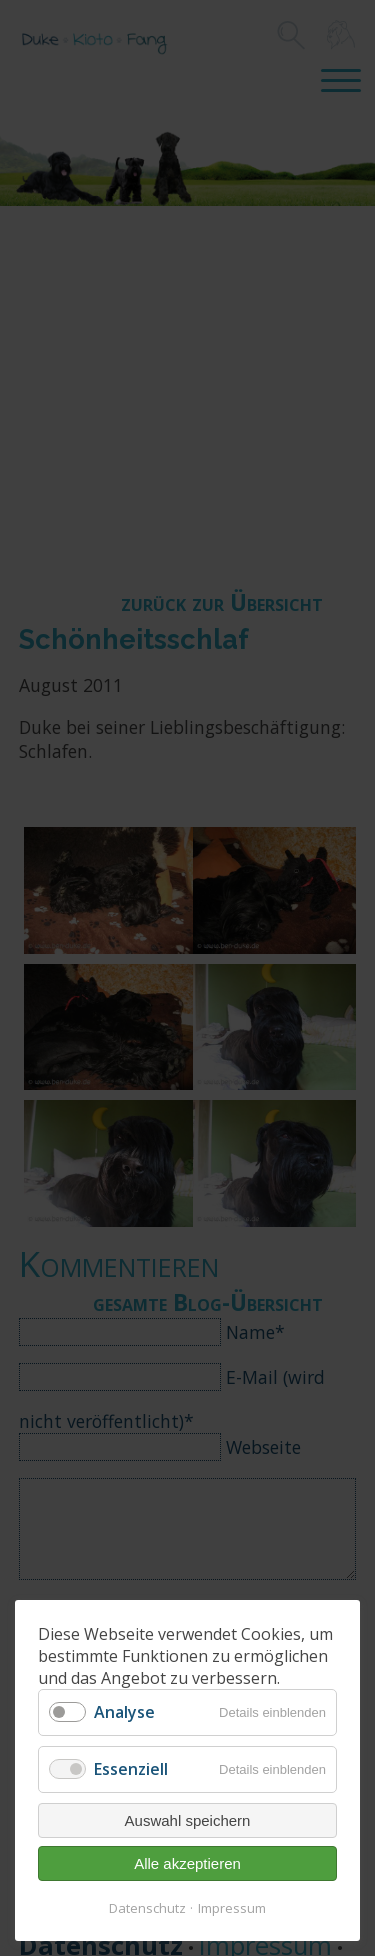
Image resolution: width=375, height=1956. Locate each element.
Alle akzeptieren (187, 1863)
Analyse (124, 1712)
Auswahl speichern (188, 1820)
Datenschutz (147, 1908)
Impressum (232, 1908)
